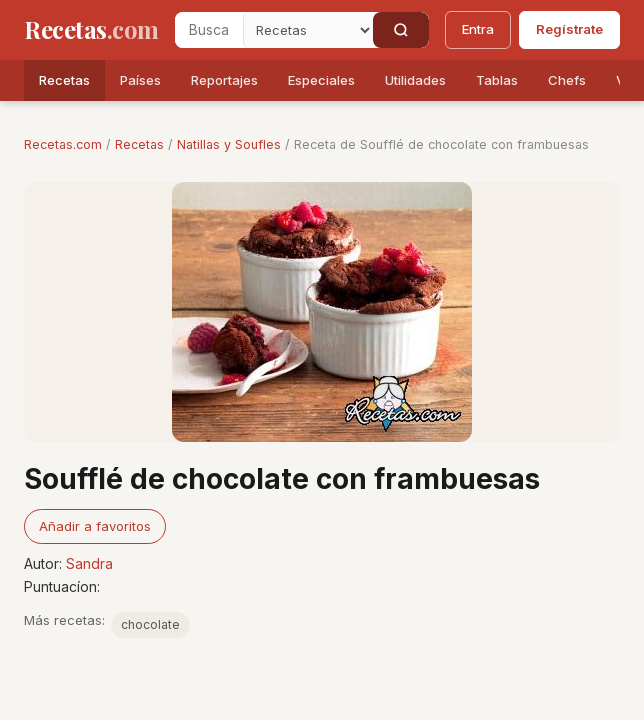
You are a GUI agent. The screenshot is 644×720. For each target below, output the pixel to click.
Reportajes (224, 80)
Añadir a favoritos (95, 526)
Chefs (567, 80)
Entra (478, 29)
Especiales (321, 80)
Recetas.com (63, 144)
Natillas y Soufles (229, 144)
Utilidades (415, 80)
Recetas (64, 80)
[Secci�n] (308, 30)
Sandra (89, 563)
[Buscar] (401, 30)
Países (140, 80)
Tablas (497, 80)
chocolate (150, 624)
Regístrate (569, 29)
